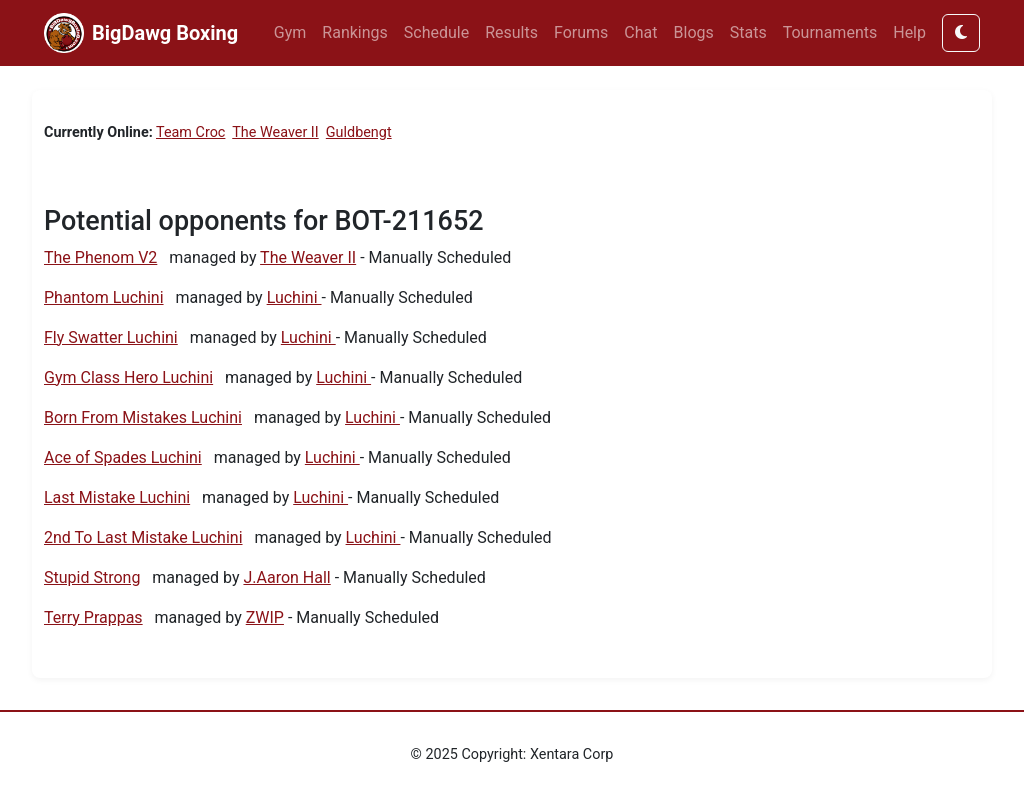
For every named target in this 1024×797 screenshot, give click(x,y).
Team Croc (190, 132)
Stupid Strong (92, 577)
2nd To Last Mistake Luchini (143, 537)
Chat (640, 32)
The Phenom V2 (100, 257)
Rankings (354, 32)
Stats (748, 32)
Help (909, 32)
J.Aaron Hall (286, 577)
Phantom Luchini (104, 297)
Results (511, 32)
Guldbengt (359, 132)
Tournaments (830, 32)
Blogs (694, 32)
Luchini (294, 297)
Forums (581, 32)
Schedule (436, 32)
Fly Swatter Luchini (111, 337)
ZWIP (265, 617)
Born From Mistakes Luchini (143, 417)
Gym (290, 32)
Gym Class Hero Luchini (128, 377)
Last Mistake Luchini (117, 497)
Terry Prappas (93, 617)
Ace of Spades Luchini (123, 457)
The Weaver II (275, 132)
